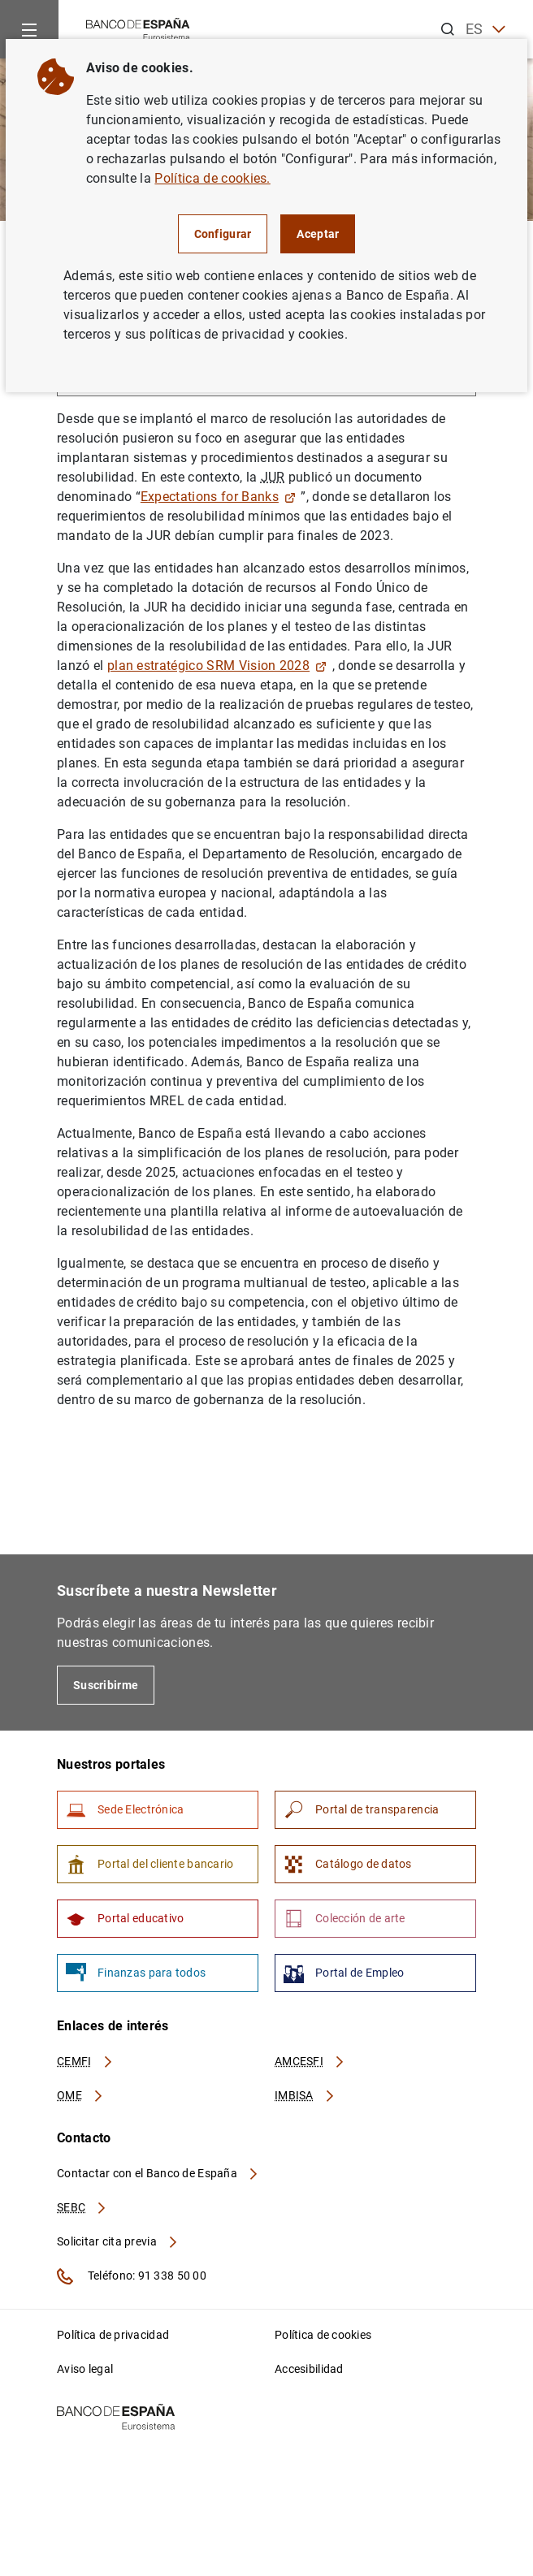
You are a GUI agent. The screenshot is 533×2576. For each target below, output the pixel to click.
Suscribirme (105, 1685)
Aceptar (318, 233)
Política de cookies (323, 2334)
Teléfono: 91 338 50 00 (131, 2276)
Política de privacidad (113, 2334)
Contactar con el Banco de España (158, 2173)
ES (485, 29)
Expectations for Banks (218, 496)
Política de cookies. (212, 178)
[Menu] (29, 29)
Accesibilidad (309, 2368)
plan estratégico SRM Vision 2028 (217, 665)
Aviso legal (85, 2368)
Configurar (223, 233)
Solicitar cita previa (118, 2241)
